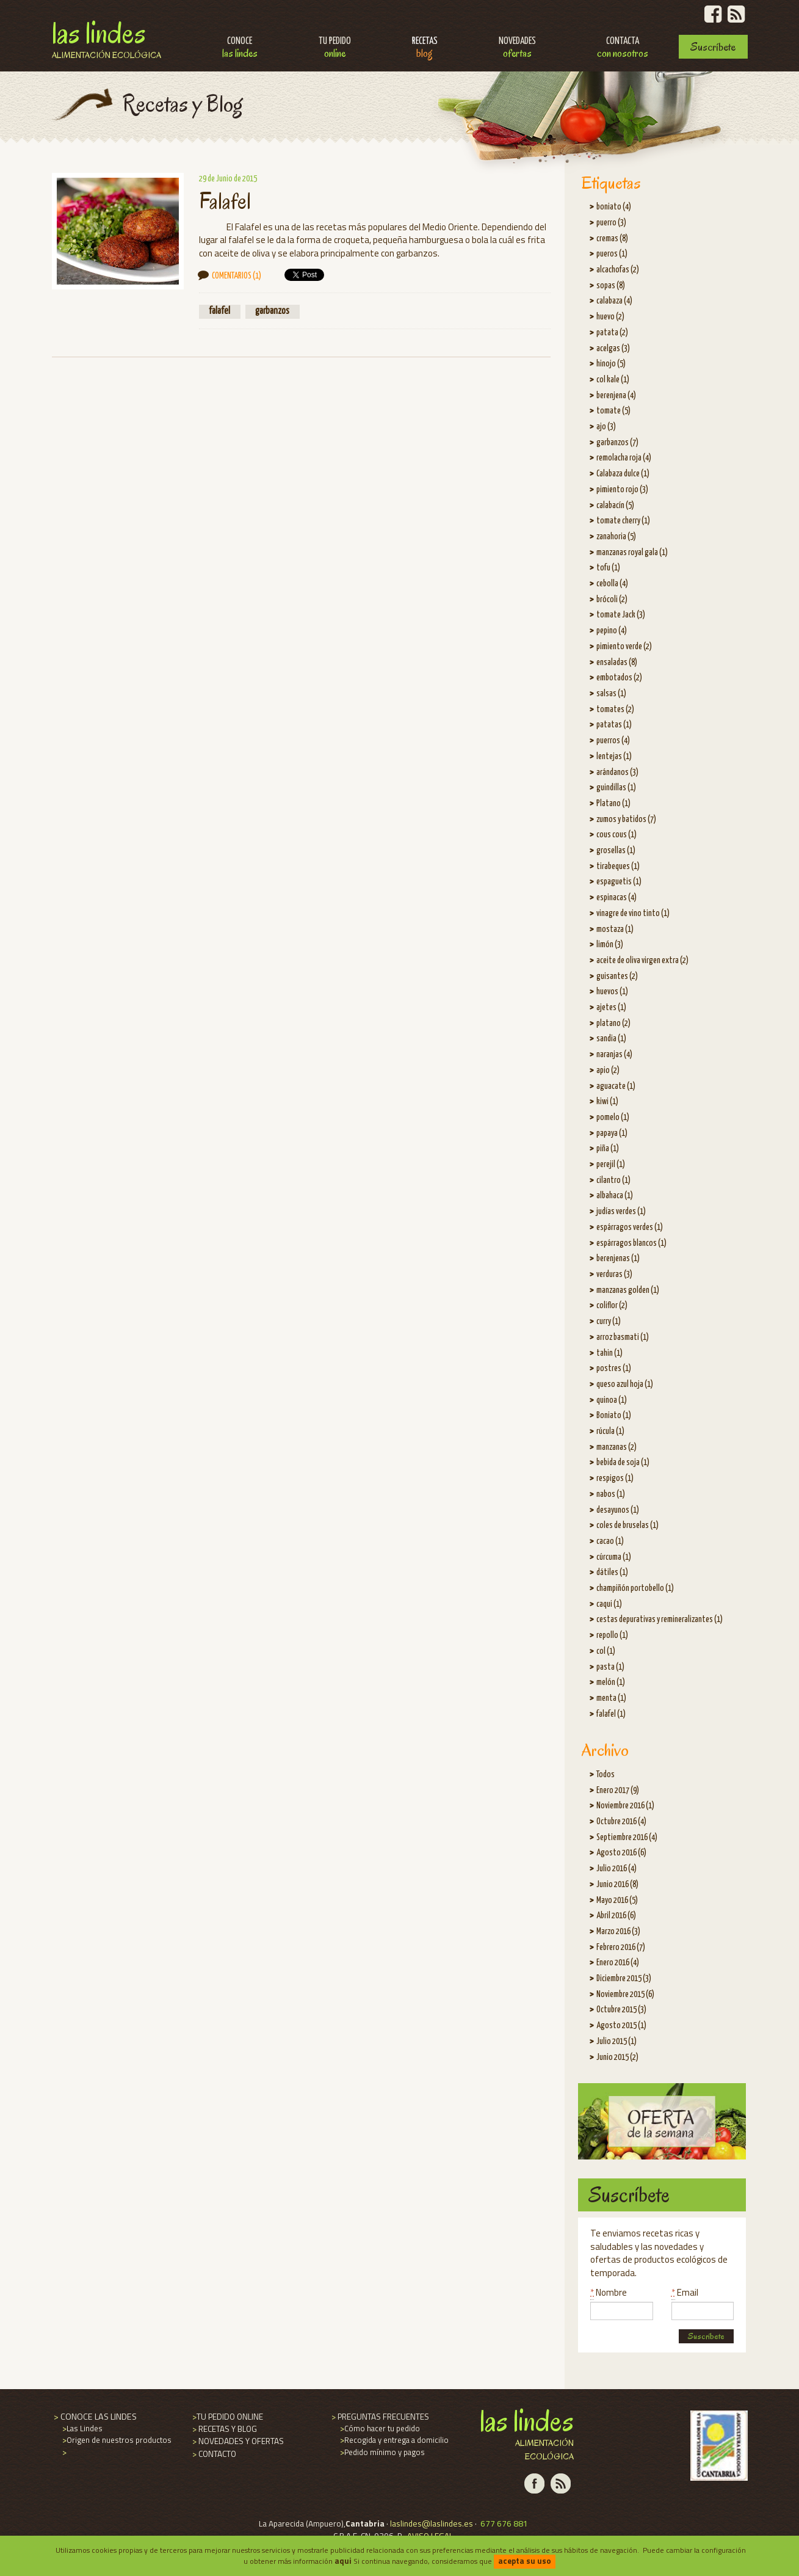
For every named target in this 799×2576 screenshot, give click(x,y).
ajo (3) (606, 427)
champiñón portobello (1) (635, 1588)
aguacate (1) (615, 1086)
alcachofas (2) (617, 270)
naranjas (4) (614, 1054)
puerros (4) (613, 741)
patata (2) (612, 333)
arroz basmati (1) (622, 1337)
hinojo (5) (611, 364)
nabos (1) (610, 1494)
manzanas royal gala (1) (632, 552)
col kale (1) (612, 380)
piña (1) (607, 1148)
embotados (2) (619, 678)
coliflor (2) (611, 1305)
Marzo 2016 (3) (618, 1931)
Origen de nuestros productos (116, 2440)
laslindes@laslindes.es (431, 2523)
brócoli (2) (611, 599)
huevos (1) (612, 992)
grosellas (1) (615, 850)
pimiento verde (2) (624, 646)
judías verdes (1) (621, 1211)
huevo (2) (610, 317)
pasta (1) (610, 1667)
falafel (219, 311)
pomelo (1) (612, 1117)
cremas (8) (612, 239)
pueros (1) (611, 254)
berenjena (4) (616, 395)
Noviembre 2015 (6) (625, 1994)
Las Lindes (106, 37)
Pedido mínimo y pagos (381, 2452)
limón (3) (609, 945)
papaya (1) (611, 1133)
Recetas (425, 48)
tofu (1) (608, 568)
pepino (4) (611, 631)
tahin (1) (609, 1353)
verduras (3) (614, 1274)
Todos (605, 1774)
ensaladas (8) (616, 662)
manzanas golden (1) (627, 1290)
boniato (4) (613, 207)
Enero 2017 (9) (617, 1790)
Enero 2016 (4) (617, 1963)
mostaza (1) (615, 929)
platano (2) (613, 1023)
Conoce (240, 48)
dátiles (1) (612, 1572)
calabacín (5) (615, 505)
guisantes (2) (617, 976)
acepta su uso (524, 2561)
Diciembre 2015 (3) (623, 1978)
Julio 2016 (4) (616, 1869)
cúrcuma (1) (613, 1557)
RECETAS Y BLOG (223, 2429)
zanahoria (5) (616, 537)
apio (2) (608, 1070)
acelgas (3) (613, 348)
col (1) (605, 1651)
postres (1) (613, 1368)
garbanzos (272, 311)
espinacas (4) (616, 897)
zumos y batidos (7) (626, 819)
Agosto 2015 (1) (621, 2025)
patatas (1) (614, 725)
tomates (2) (615, 709)
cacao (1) (610, 1541)
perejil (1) (610, 1164)
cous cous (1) (616, 835)
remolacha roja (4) (623, 458)
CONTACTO (213, 2454)
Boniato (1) (613, 1415)
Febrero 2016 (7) (620, 1947)
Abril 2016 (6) (616, 1916)
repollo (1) (612, 1635)
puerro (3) (611, 223)
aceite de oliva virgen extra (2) (642, 960)
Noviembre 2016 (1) (625, 1806)
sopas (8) (610, 286)
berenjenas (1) (618, 1258)
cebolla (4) (612, 584)
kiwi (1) (607, 1101)
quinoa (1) (611, 1400)
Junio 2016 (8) (617, 1884)
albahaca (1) (614, 1196)
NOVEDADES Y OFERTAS (237, 2441)
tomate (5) (613, 411)
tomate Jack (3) (620, 615)
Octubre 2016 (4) (621, 1821)
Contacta (622, 48)
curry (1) (608, 1321)
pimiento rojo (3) (622, 490)
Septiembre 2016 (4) (626, 1837)
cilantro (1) (613, 1180)
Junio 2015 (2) (617, 2057)
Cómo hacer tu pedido (379, 2428)
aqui (343, 2561)
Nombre (608, 2292)
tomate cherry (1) (623, 521)
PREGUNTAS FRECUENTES (379, 2416)
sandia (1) (611, 1039)
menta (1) (611, 1698)
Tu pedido (335, 48)
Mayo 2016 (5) (617, 1900)
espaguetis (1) (619, 882)
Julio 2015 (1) (616, 2041)
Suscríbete (713, 46)
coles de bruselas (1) (627, 1525)
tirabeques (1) (618, 866)
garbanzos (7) (617, 442)
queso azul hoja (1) (624, 1384)
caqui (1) (609, 1604)
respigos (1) (615, 1478)
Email (684, 2292)
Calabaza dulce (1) (622, 474)
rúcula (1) (610, 1431)
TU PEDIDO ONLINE (226, 2416)
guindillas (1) (616, 788)
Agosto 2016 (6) (621, 1853)
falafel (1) (611, 1714)
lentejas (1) (614, 756)
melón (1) (610, 1682)
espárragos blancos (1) (631, 1243)
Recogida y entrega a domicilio (393, 2440)
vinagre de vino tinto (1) (633, 913)
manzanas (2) (616, 1447)
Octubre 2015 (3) (621, 2010)
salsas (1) (611, 693)
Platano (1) (613, 803)
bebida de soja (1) (622, 1462)
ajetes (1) (611, 1007)
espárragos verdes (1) (629, 1227)
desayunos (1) (617, 1510)
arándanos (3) (617, 772)
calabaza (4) (614, 301)
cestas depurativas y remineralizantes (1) (659, 1619)
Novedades (517, 48)
